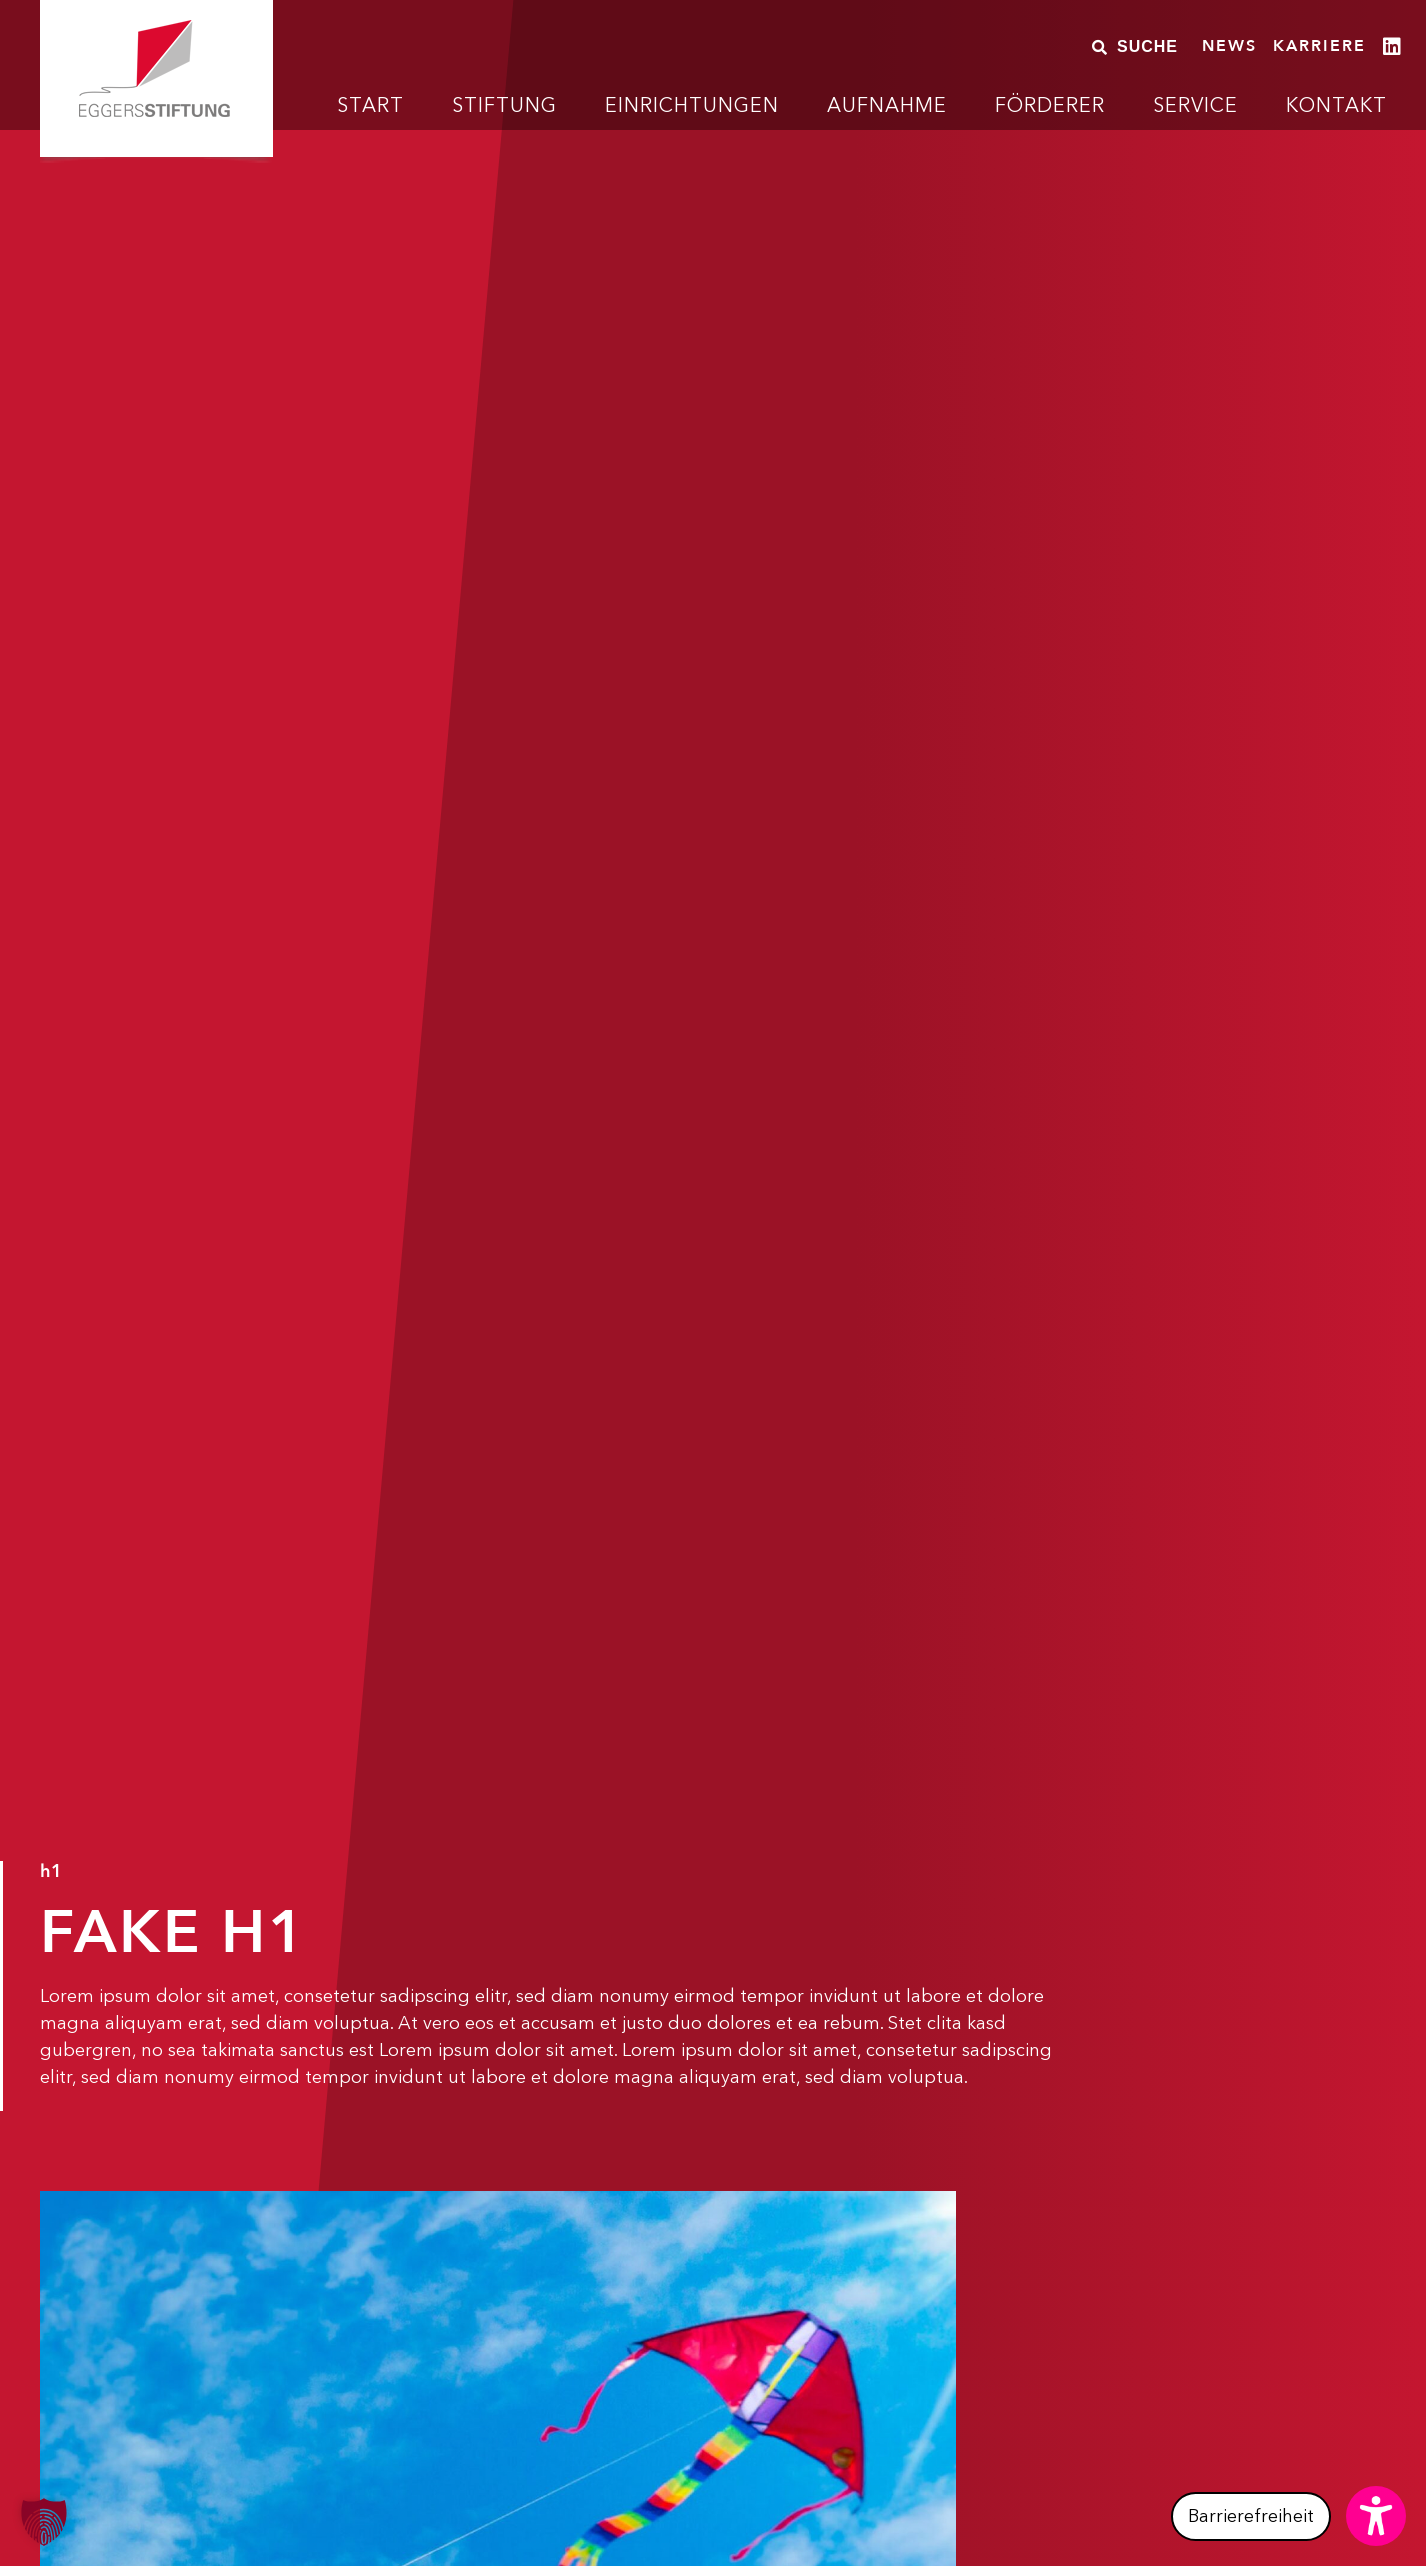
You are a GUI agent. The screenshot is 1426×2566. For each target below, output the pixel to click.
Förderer (1050, 105)
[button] (1288, 2516)
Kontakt (1336, 105)
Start (370, 105)
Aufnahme (887, 105)
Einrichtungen (692, 105)
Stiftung (504, 105)
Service (1195, 105)
